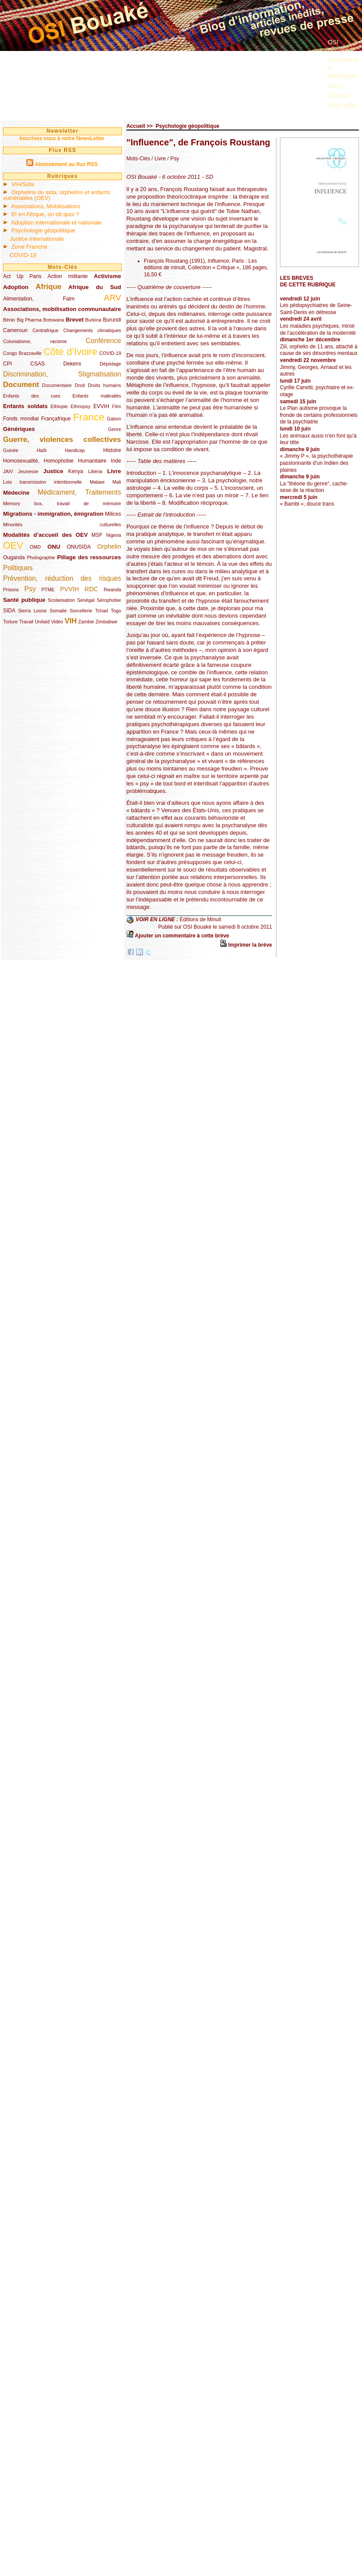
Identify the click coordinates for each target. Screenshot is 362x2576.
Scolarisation (61, 600)
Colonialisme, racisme (35, 341)
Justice (53, 471)
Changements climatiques (92, 330)
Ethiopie (59, 406)
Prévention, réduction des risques (62, 578)
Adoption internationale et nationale (56, 222)
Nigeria (113, 535)
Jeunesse (28, 471)
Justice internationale (37, 238)
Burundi (112, 320)
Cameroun (15, 330)
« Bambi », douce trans (307, 504)
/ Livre (158, 159)
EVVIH (101, 406)
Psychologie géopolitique (43, 230)
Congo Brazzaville (22, 353)
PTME (47, 589)
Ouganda (14, 557)
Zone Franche (29, 246)
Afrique (48, 286)
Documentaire (57, 385)
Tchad (101, 610)
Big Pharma (29, 319)
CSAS (37, 364)
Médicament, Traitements (79, 492)
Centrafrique (45, 330)
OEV (13, 545)
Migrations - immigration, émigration (53, 513)
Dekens (72, 364)
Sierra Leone (32, 610)
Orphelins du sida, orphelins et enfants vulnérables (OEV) (56, 195)
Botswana (53, 319)
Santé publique (24, 600)
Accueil (135, 126)
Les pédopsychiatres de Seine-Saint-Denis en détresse (316, 308)
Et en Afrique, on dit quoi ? (45, 214)
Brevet (75, 319)
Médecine (16, 492)
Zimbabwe (107, 621)
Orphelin (109, 546)
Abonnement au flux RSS (66, 164)
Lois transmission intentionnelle (42, 482)
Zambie (86, 621)
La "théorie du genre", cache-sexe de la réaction (314, 487)
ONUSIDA (78, 547)
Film (116, 406)
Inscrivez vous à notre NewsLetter (61, 138)
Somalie (58, 610)
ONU (53, 546)
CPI (7, 364)
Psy (30, 589)
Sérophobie (109, 600)
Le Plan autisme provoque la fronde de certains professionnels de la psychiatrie (319, 415)
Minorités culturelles (62, 524)
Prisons (11, 589)
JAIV (8, 471)
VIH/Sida (22, 184)
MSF (96, 535)
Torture (10, 621)
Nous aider (343, 105)
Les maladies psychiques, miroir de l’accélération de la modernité (318, 329)
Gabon (114, 418)
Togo (116, 610)
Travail (26, 621)
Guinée (10, 450)
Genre (114, 429)
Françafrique (56, 419)
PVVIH (69, 589)
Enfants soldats (25, 406)
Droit (80, 385)
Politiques (18, 568)
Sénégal (86, 600)
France (88, 417)
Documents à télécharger (343, 67)
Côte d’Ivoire (70, 351)
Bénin (9, 319)
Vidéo (57, 621)
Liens (335, 85)
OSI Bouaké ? (341, 46)
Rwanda (112, 589)
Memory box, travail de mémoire (62, 503)
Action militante (67, 276)
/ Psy (172, 159)
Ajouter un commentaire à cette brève (182, 936)
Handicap (75, 450)
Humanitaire (92, 461)
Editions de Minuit (200, 919)
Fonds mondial (21, 419)
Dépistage (110, 363)
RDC (91, 589)
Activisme (107, 276)
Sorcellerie (81, 610)
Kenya (75, 471)
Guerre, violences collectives (62, 439)
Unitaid (42, 621)
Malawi (97, 482)
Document (21, 384)
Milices (113, 514)
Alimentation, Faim (39, 299)
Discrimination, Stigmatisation (62, 374)
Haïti (42, 450)
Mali (116, 482)
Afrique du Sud (94, 287)
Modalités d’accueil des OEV (45, 535)
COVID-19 (23, 255)
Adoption (16, 287)
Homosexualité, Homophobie (38, 461)
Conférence (103, 340)
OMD (35, 547)
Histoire (112, 450)
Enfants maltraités (96, 395)
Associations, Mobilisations (45, 206)
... (330, 115)
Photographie (41, 557)
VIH (71, 621)
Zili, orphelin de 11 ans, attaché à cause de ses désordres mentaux (319, 350)
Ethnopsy (80, 406)
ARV (112, 297)
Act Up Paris (22, 276)
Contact (338, 95)
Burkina (93, 319)
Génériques (19, 429)
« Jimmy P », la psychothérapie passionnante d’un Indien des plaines (316, 463)
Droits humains (104, 385)
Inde (116, 461)
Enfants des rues (31, 395)
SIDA (9, 611)
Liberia (95, 471)
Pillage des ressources (89, 557)
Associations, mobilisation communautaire (62, 309)
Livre (114, 471)
